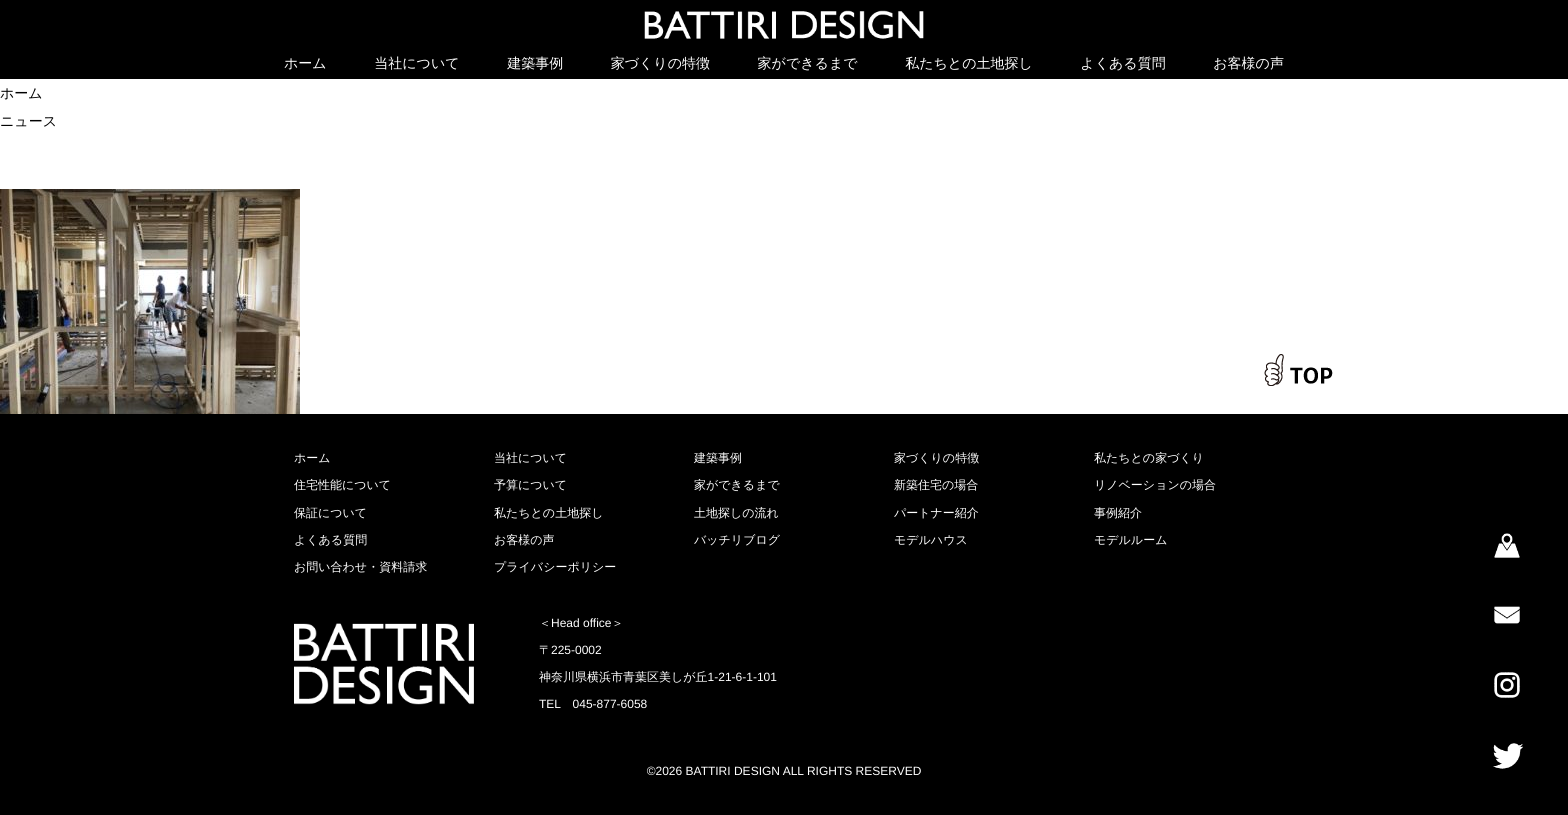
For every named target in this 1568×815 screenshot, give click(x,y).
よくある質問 (1122, 63)
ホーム (305, 63)
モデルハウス (931, 540)
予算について (530, 485)
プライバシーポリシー (555, 567)
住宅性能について (342, 485)
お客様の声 (1248, 63)
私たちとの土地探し (969, 63)
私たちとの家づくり (1149, 458)
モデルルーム (1130, 540)
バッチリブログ (737, 540)
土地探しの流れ (736, 513)
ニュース (28, 121)
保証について (330, 513)
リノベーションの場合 (1155, 485)
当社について (416, 63)
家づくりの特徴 (660, 63)
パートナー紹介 (936, 513)
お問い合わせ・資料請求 (360, 567)
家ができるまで (808, 63)
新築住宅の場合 (936, 485)
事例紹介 (1118, 513)
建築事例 (535, 63)
